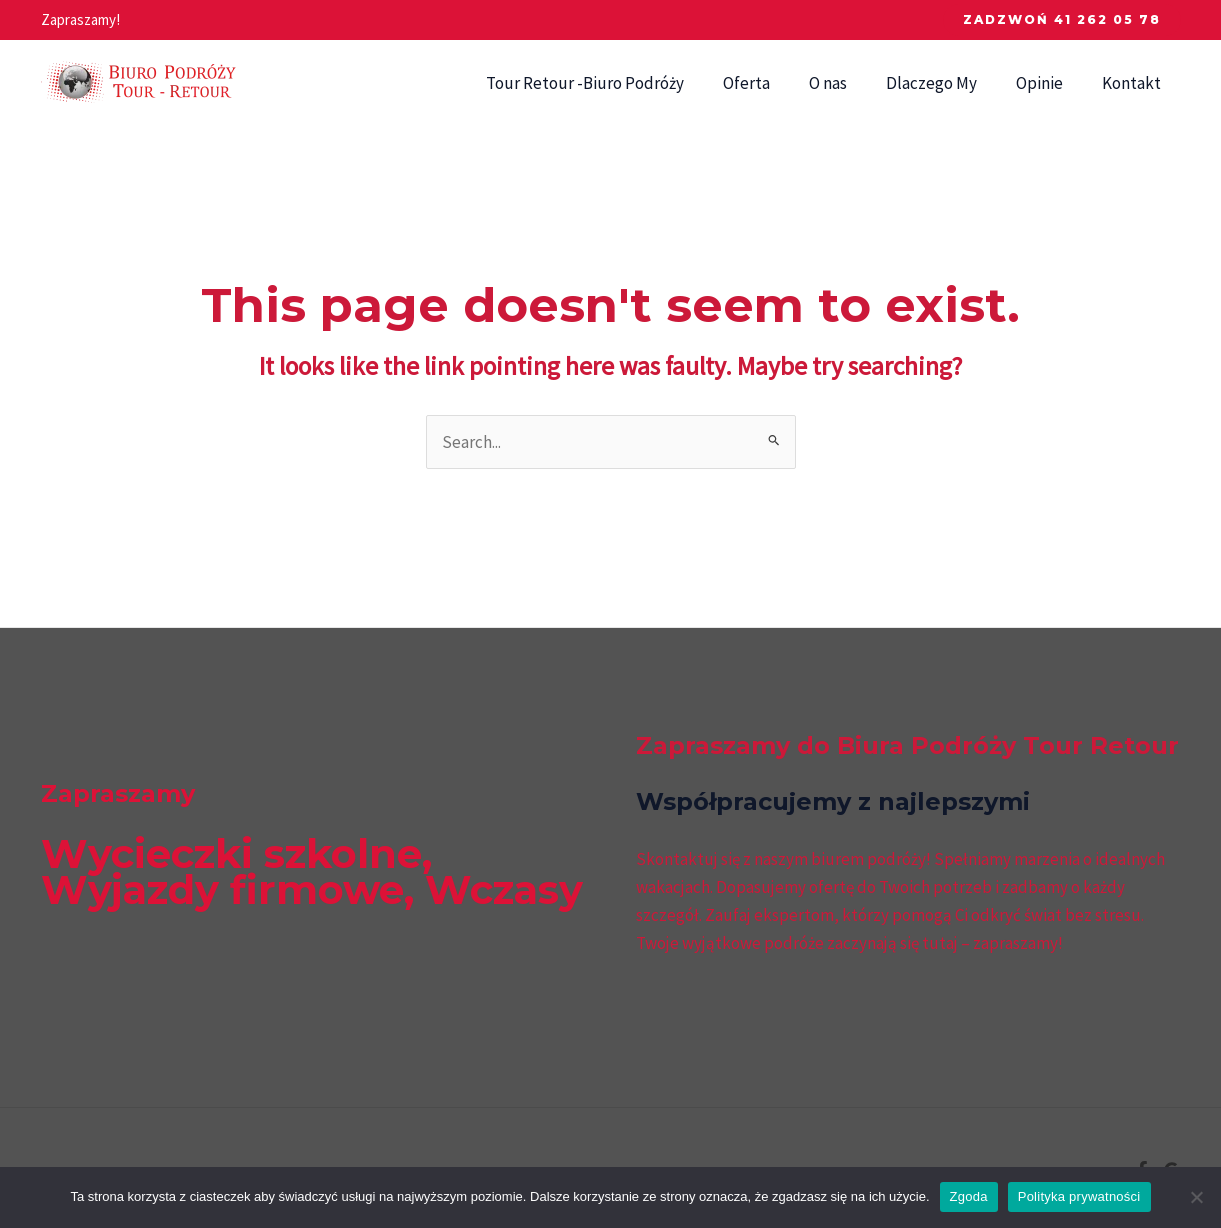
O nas (846, 83)
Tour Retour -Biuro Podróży (613, 83)
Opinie (1047, 83)
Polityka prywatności (1079, 1196)
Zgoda (969, 1196)
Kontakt (1134, 83)
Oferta (769, 83)
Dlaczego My (944, 83)
